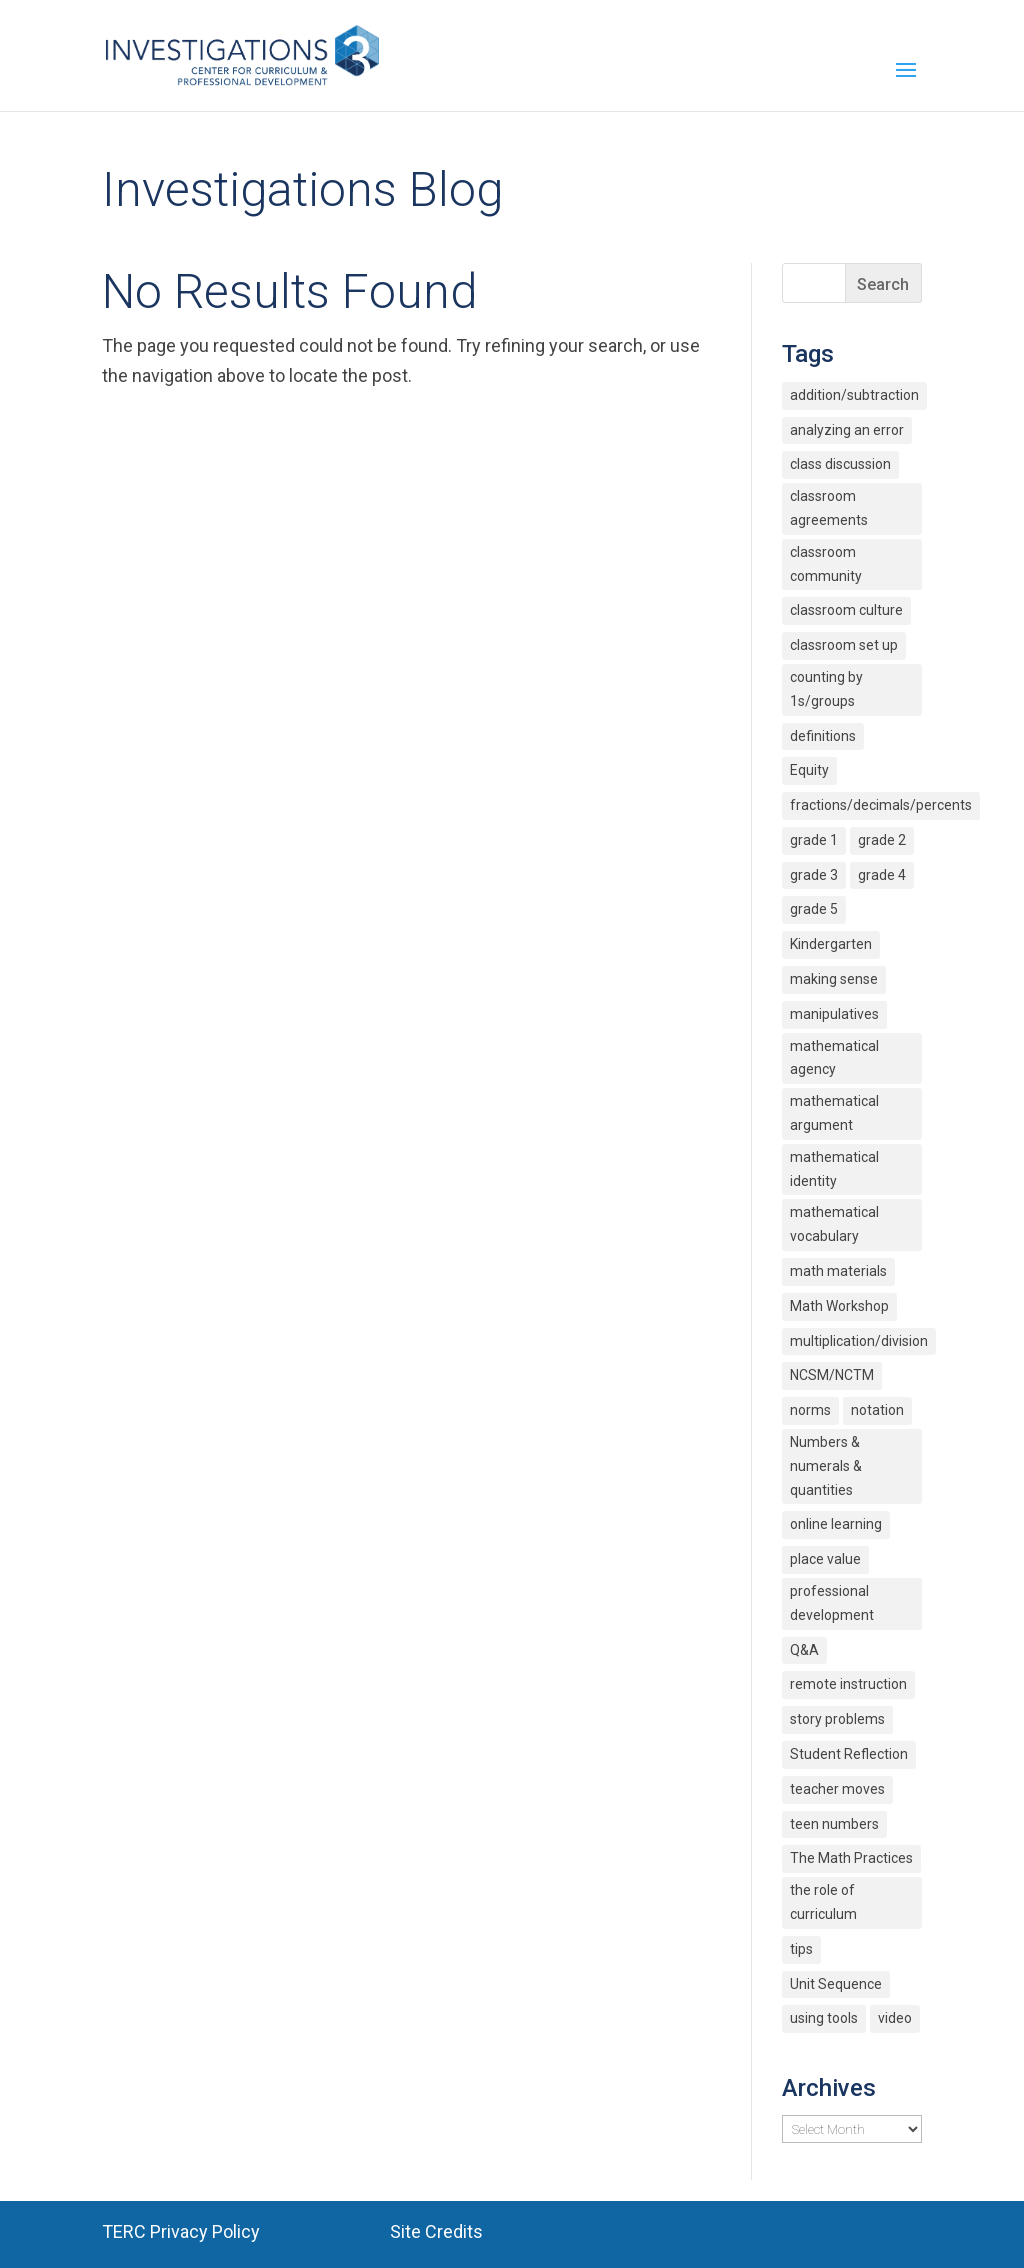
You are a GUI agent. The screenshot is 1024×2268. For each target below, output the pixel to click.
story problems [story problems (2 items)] (837, 1719)
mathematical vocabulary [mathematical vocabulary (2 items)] (834, 1224)
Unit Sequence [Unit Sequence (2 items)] (836, 1984)
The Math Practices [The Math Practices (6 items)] (851, 1858)
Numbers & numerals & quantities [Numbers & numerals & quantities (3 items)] (826, 1466)
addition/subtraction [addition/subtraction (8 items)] (854, 395)
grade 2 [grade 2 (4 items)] (882, 840)
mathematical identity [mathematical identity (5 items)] (834, 1169)
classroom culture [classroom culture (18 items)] (846, 610)
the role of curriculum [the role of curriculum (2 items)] (823, 1902)
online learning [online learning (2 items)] (836, 1524)
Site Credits (436, 2231)
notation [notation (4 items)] (877, 1410)
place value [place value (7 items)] (825, 1559)
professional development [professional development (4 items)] (832, 1603)
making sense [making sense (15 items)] (834, 979)
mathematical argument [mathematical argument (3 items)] (834, 1113)
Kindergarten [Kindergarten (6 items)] (831, 944)
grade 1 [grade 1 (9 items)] (814, 840)
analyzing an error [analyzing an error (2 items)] (847, 430)
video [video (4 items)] (895, 2018)
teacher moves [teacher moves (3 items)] (837, 1789)
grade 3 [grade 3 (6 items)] (814, 875)
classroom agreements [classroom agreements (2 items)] (829, 508)
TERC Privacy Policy (181, 2231)
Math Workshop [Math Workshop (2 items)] (839, 1306)
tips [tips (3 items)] (801, 1949)
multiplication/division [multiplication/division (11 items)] (859, 1341)
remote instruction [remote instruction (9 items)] (848, 1684)
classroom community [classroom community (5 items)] (826, 564)
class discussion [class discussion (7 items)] (840, 464)
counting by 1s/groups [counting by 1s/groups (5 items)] (826, 689)
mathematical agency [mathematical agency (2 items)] (834, 1058)
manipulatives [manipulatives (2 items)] (834, 1014)
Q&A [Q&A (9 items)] (804, 1650)
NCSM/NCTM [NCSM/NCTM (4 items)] (832, 1375)
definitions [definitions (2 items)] (823, 736)
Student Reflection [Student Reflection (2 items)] (849, 1754)
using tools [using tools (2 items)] (824, 2018)
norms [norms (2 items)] (810, 1410)
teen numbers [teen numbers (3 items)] (834, 1824)
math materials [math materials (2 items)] (838, 1271)
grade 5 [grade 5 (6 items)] (814, 909)
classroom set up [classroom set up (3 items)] (844, 645)
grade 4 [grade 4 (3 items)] (882, 875)
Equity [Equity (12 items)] (809, 770)
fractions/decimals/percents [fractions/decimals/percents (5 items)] (881, 805)
